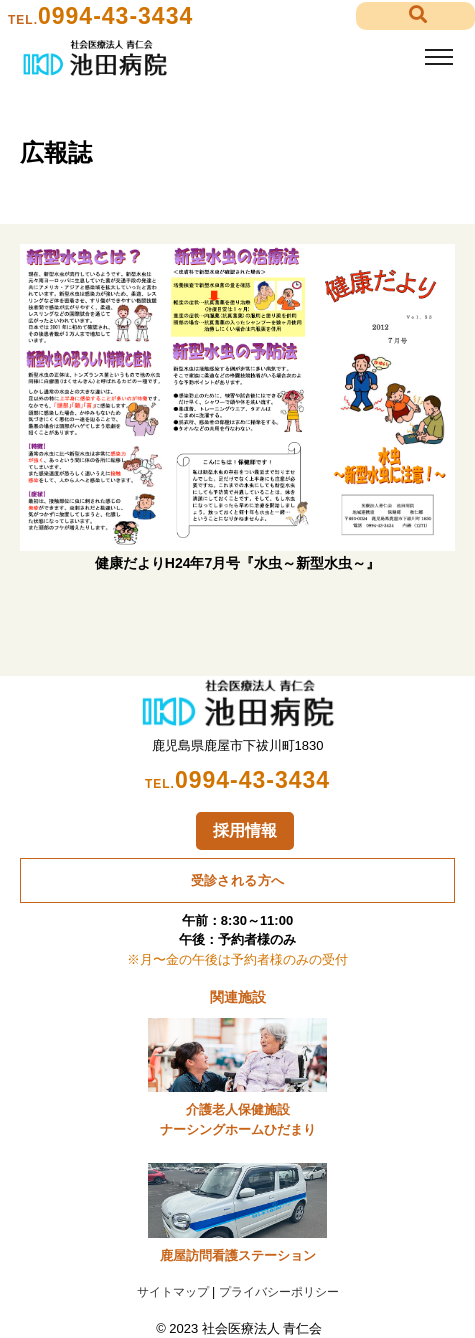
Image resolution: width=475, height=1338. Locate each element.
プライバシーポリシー (279, 1292)
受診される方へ (238, 880)
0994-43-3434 (115, 16)
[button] (415, 16)
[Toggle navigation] (438, 57)
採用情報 (245, 830)
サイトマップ (173, 1292)
